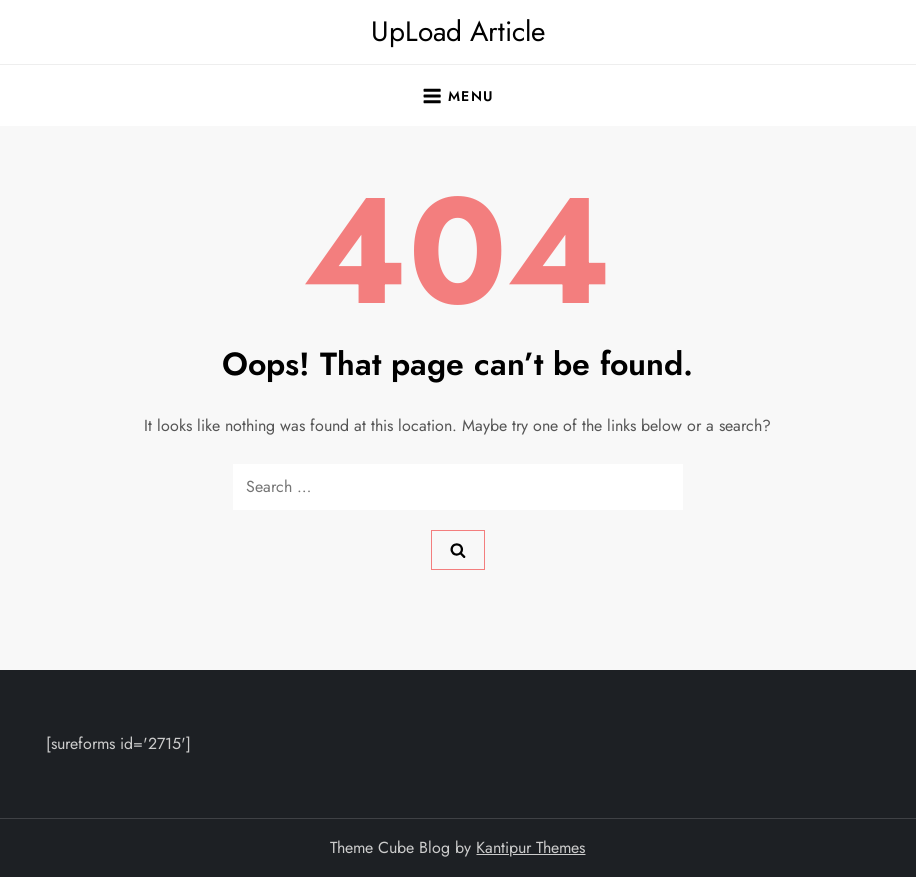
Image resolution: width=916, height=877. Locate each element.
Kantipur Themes (530, 847)
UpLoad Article (458, 31)
